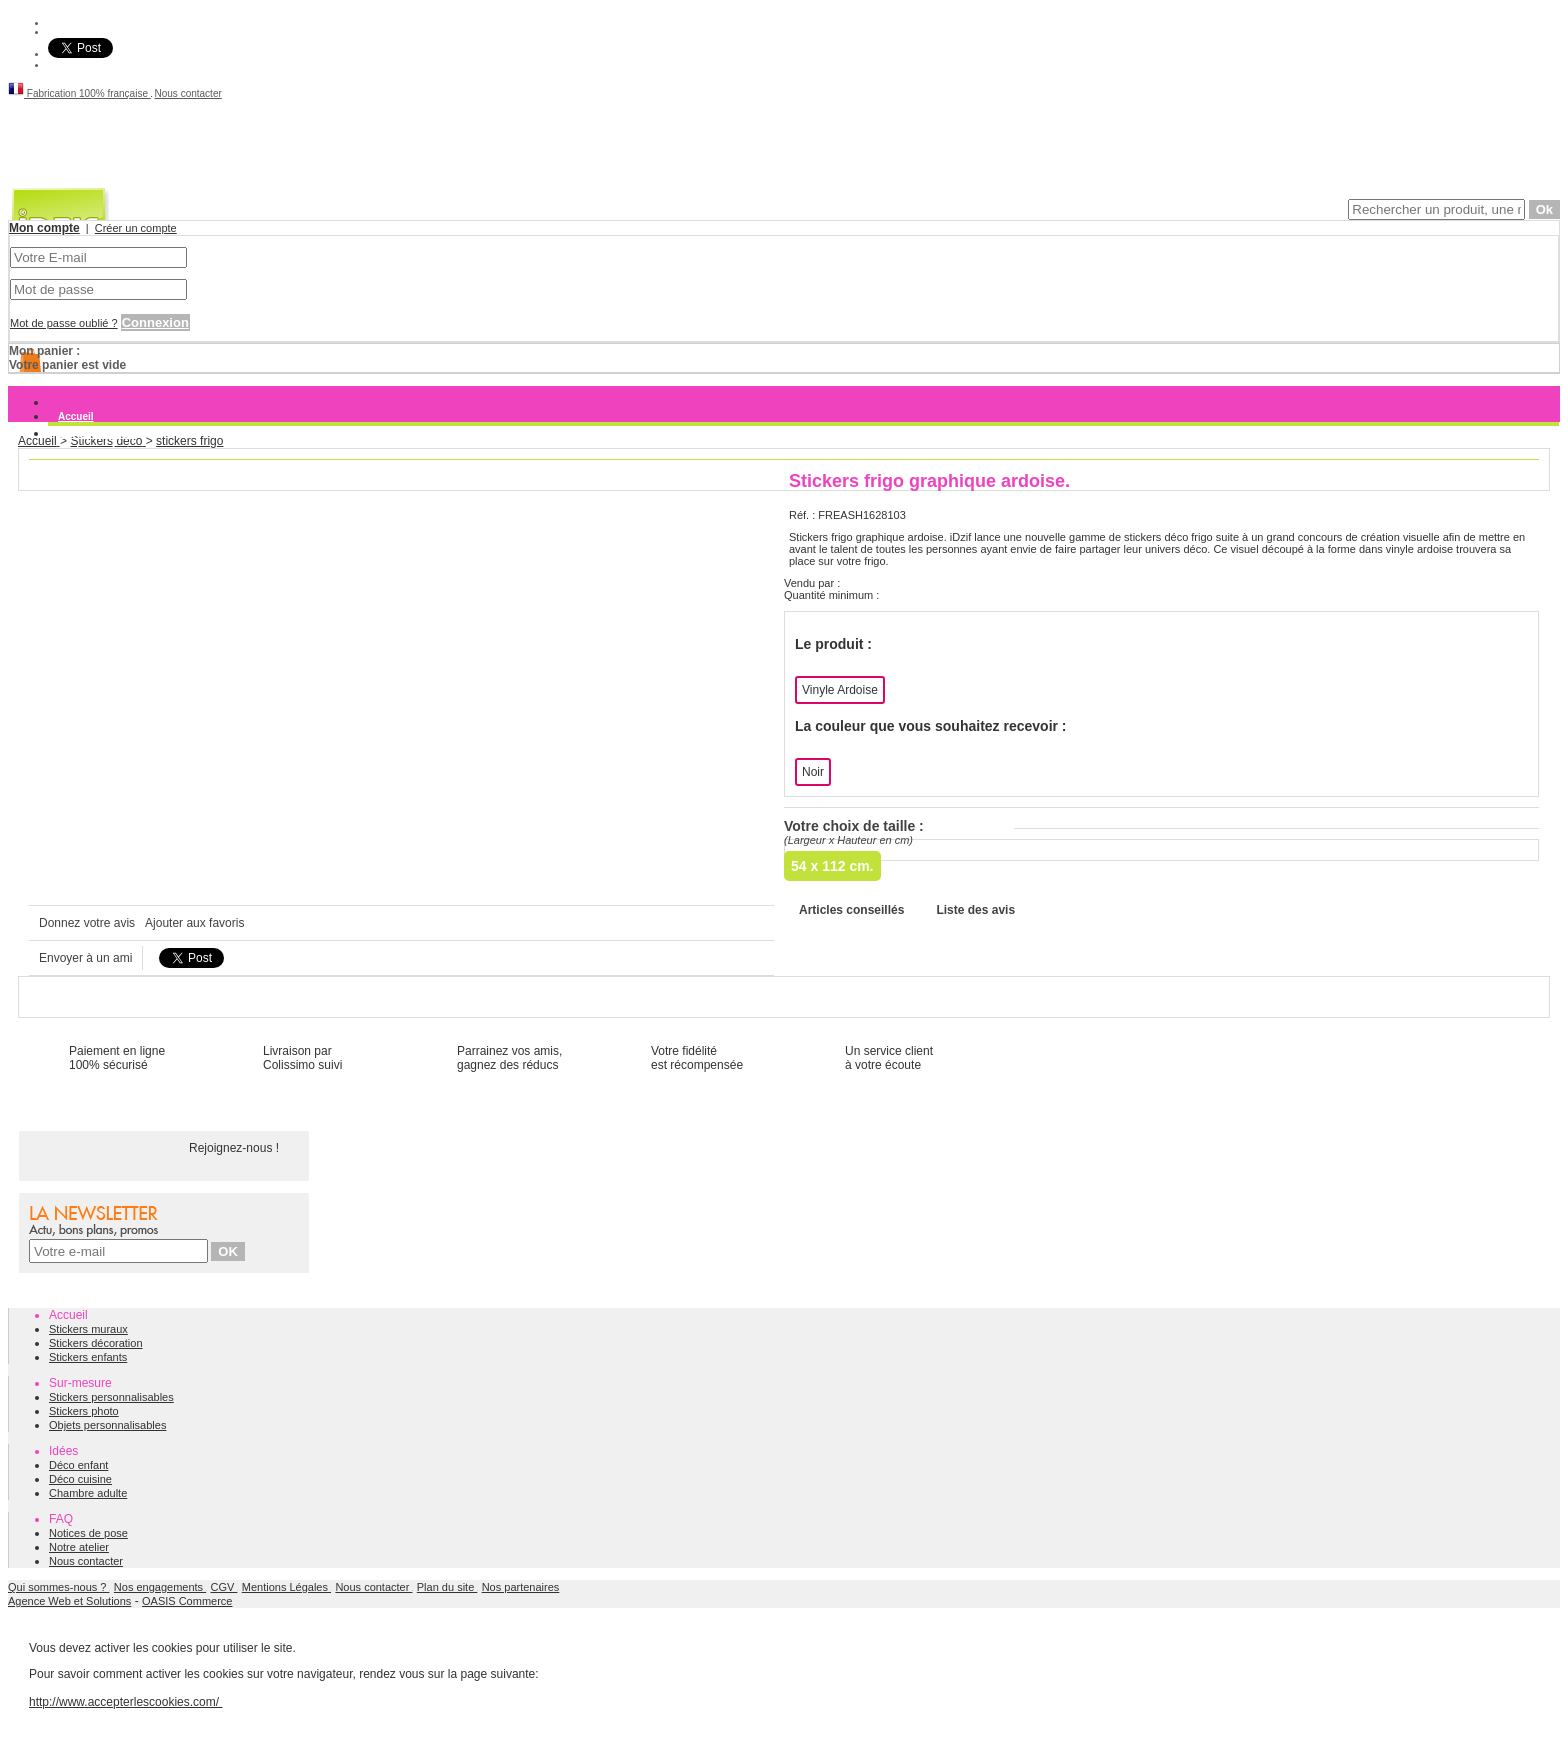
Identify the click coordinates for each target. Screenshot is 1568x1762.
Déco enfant (78, 1465)
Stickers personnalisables (111, 1397)
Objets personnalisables (107, 1425)
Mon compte (44, 228)
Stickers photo (84, 1411)
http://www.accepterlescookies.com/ (125, 1702)
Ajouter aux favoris (194, 923)
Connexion (155, 322)
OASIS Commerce (187, 1601)
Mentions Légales (286, 1587)
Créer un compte (136, 228)
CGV (224, 1587)
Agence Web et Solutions (69, 1601)
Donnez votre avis (87, 923)
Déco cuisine (80, 1479)
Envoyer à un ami (85, 958)
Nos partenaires (521, 1587)
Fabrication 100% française (79, 93)
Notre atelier (79, 1547)
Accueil (76, 416)
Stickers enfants (88, 1357)
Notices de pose (88, 1533)
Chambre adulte (88, 1493)
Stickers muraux (97, 433)
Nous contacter (188, 93)
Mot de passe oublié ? (64, 323)
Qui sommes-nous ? (58, 1587)
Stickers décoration (96, 1343)
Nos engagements (160, 1587)
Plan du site (447, 1587)
